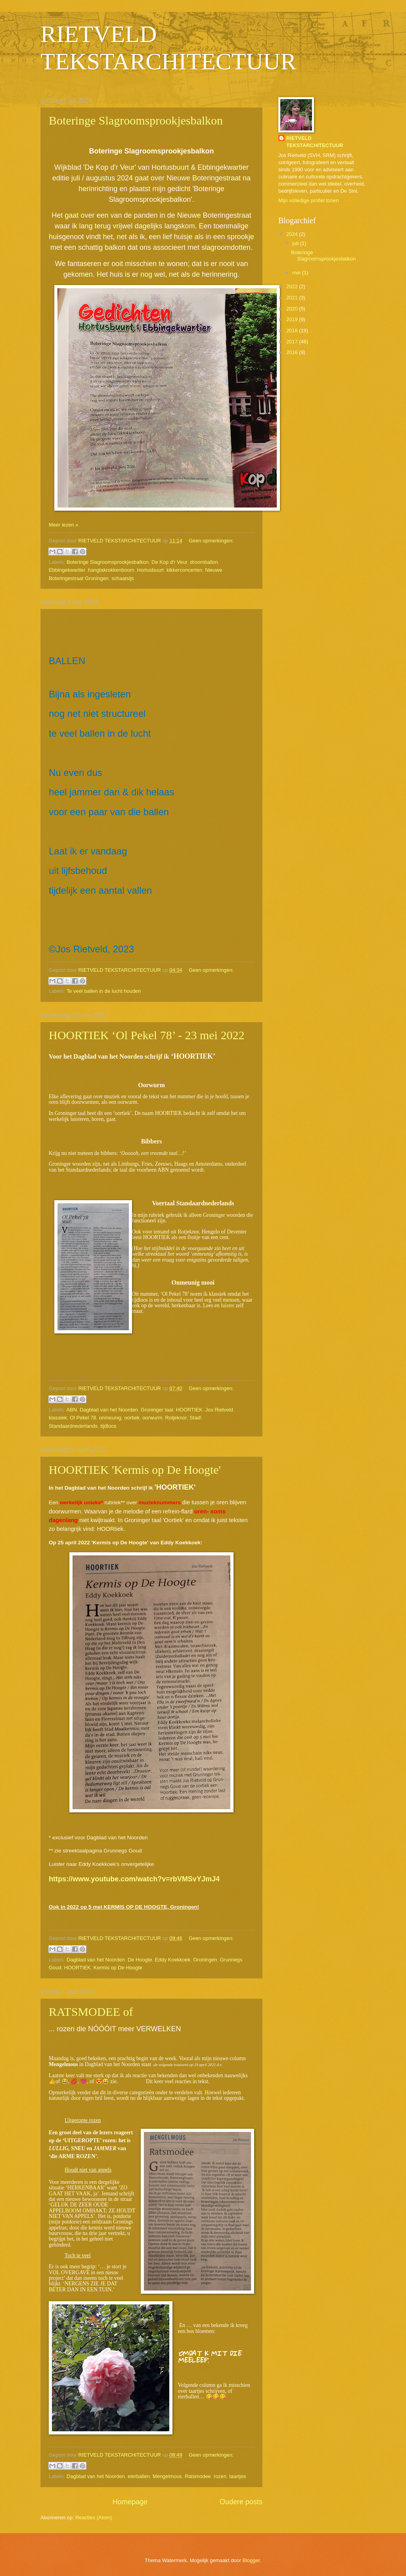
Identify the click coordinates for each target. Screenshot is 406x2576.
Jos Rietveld (219, 1410)
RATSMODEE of (91, 2011)
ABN (71, 1410)
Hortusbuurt (150, 570)
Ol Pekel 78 (83, 1418)
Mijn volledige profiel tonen (308, 200)
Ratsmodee (198, 2476)
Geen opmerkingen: (211, 541)
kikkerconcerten (184, 570)
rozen (220, 2476)
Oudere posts (241, 2502)
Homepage (130, 2502)
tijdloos (108, 1426)
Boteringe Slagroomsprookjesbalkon (136, 120)
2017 (292, 342)
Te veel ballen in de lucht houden (104, 991)
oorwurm (152, 1418)
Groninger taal (157, 1410)
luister (228, 1305)
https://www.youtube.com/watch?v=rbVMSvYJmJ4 (134, 1879)
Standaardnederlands (73, 1426)
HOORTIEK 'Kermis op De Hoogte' (135, 1469)
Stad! (195, 1418)
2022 (292, 286)
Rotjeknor (175, 1418)
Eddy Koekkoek (172, 1960)
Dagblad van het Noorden (109, 1410)
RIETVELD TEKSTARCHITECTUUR (314, 141)
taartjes (237, 2476)
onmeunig (110, 1418)
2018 (292, 330)
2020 (292, 309)
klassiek (58, 1418)
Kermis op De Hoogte (118, 1968)
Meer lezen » (63, 525)
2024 (292, 234)
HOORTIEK (189, 1410)
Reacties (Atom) (93, 2517)
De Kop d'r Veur (169, 562)
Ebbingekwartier (67, 570)
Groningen (205, 1960)
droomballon (204, 562)
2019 (292, 319)
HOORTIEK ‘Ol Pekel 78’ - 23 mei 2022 (146, 1035)
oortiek (132, 1418)
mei (297, 273)
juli (296, 243)
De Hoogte (140, 1960)
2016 (292, 352)
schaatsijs (122, 578)
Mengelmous (167, 2476)
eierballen (139, 2476)
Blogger (251, 2560)
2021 (292, 298)
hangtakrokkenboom (111, 570)
